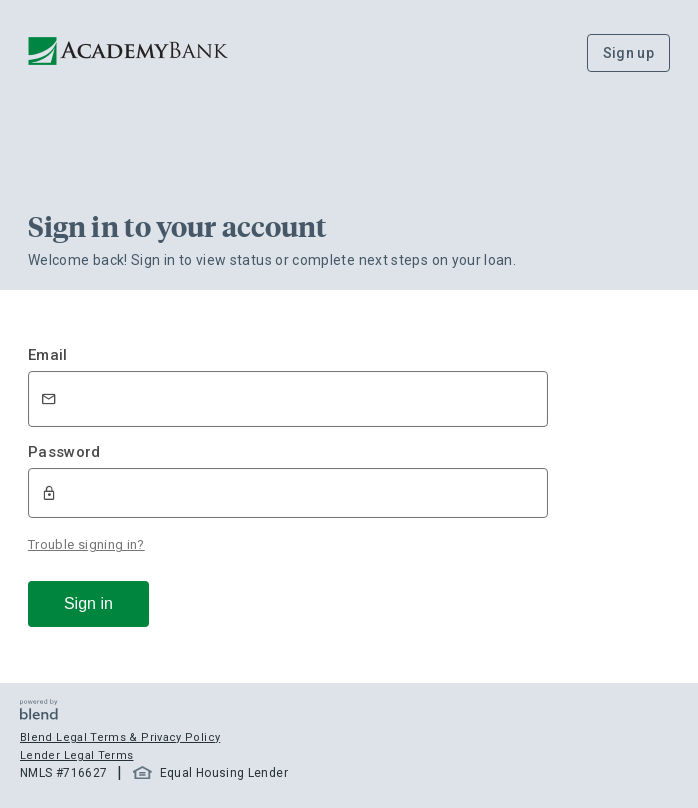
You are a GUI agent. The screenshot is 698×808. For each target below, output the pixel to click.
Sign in (88, 603)
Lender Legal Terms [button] (76, 755)
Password (64, 452)
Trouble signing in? (86, 544)
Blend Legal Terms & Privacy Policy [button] (120, 737)
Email (48, 355)
